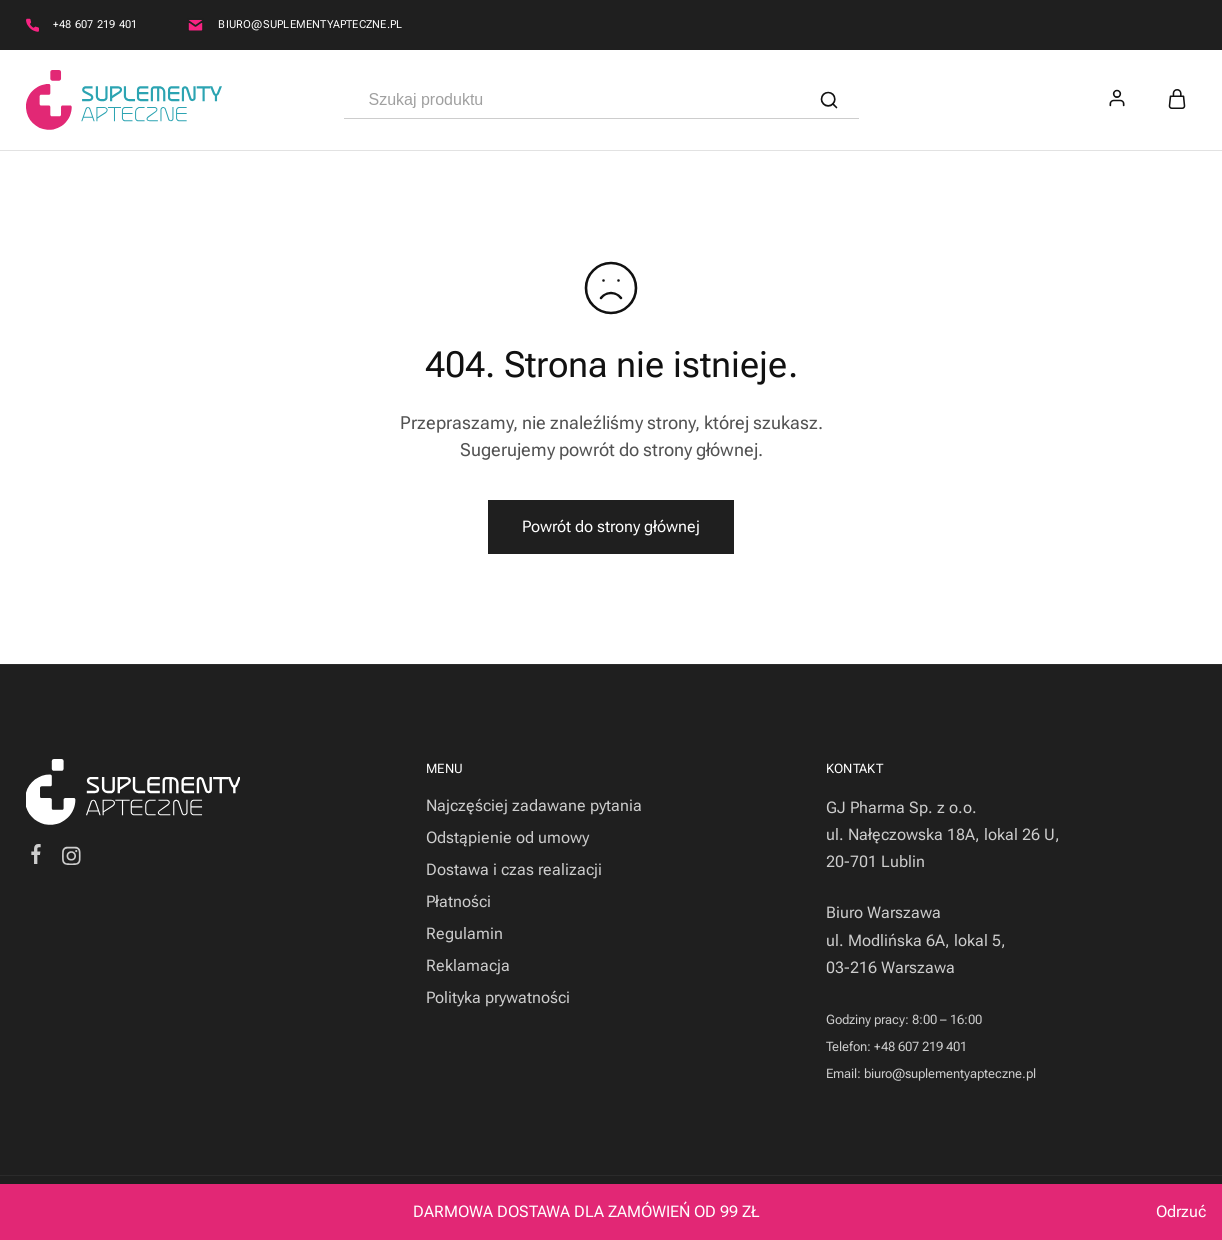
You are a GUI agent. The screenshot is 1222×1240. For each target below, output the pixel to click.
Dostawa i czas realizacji (514, 869)
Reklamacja (468, 965)
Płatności (458, 901)
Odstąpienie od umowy (507, 837)
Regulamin (464, 933)
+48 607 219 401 (95, 24)
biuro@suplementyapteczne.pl (310, 24)
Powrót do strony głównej (611, 526)
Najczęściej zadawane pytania (534, 805)
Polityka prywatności (498, 997)
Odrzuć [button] (1181, 1211)
